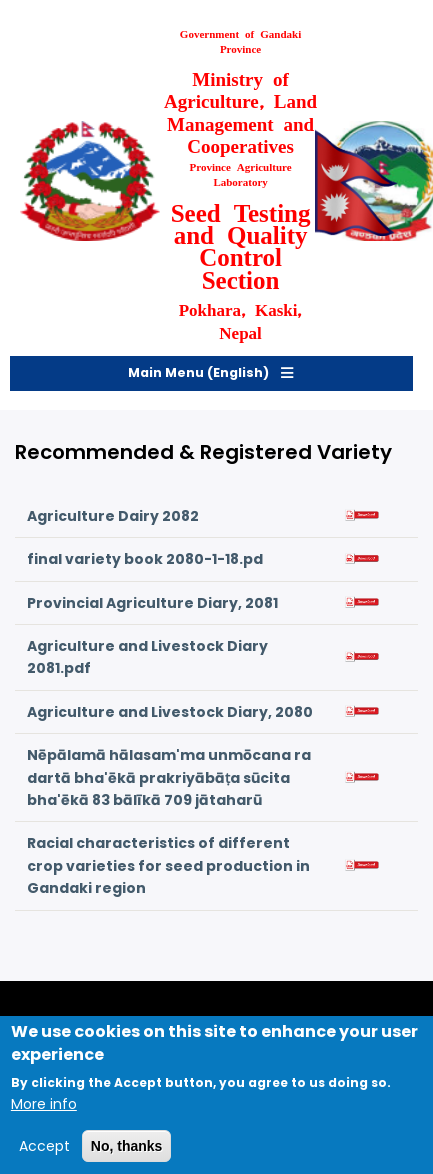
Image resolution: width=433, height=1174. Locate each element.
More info (44, 1114)
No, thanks (127, 1155)
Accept (44, 1155)
